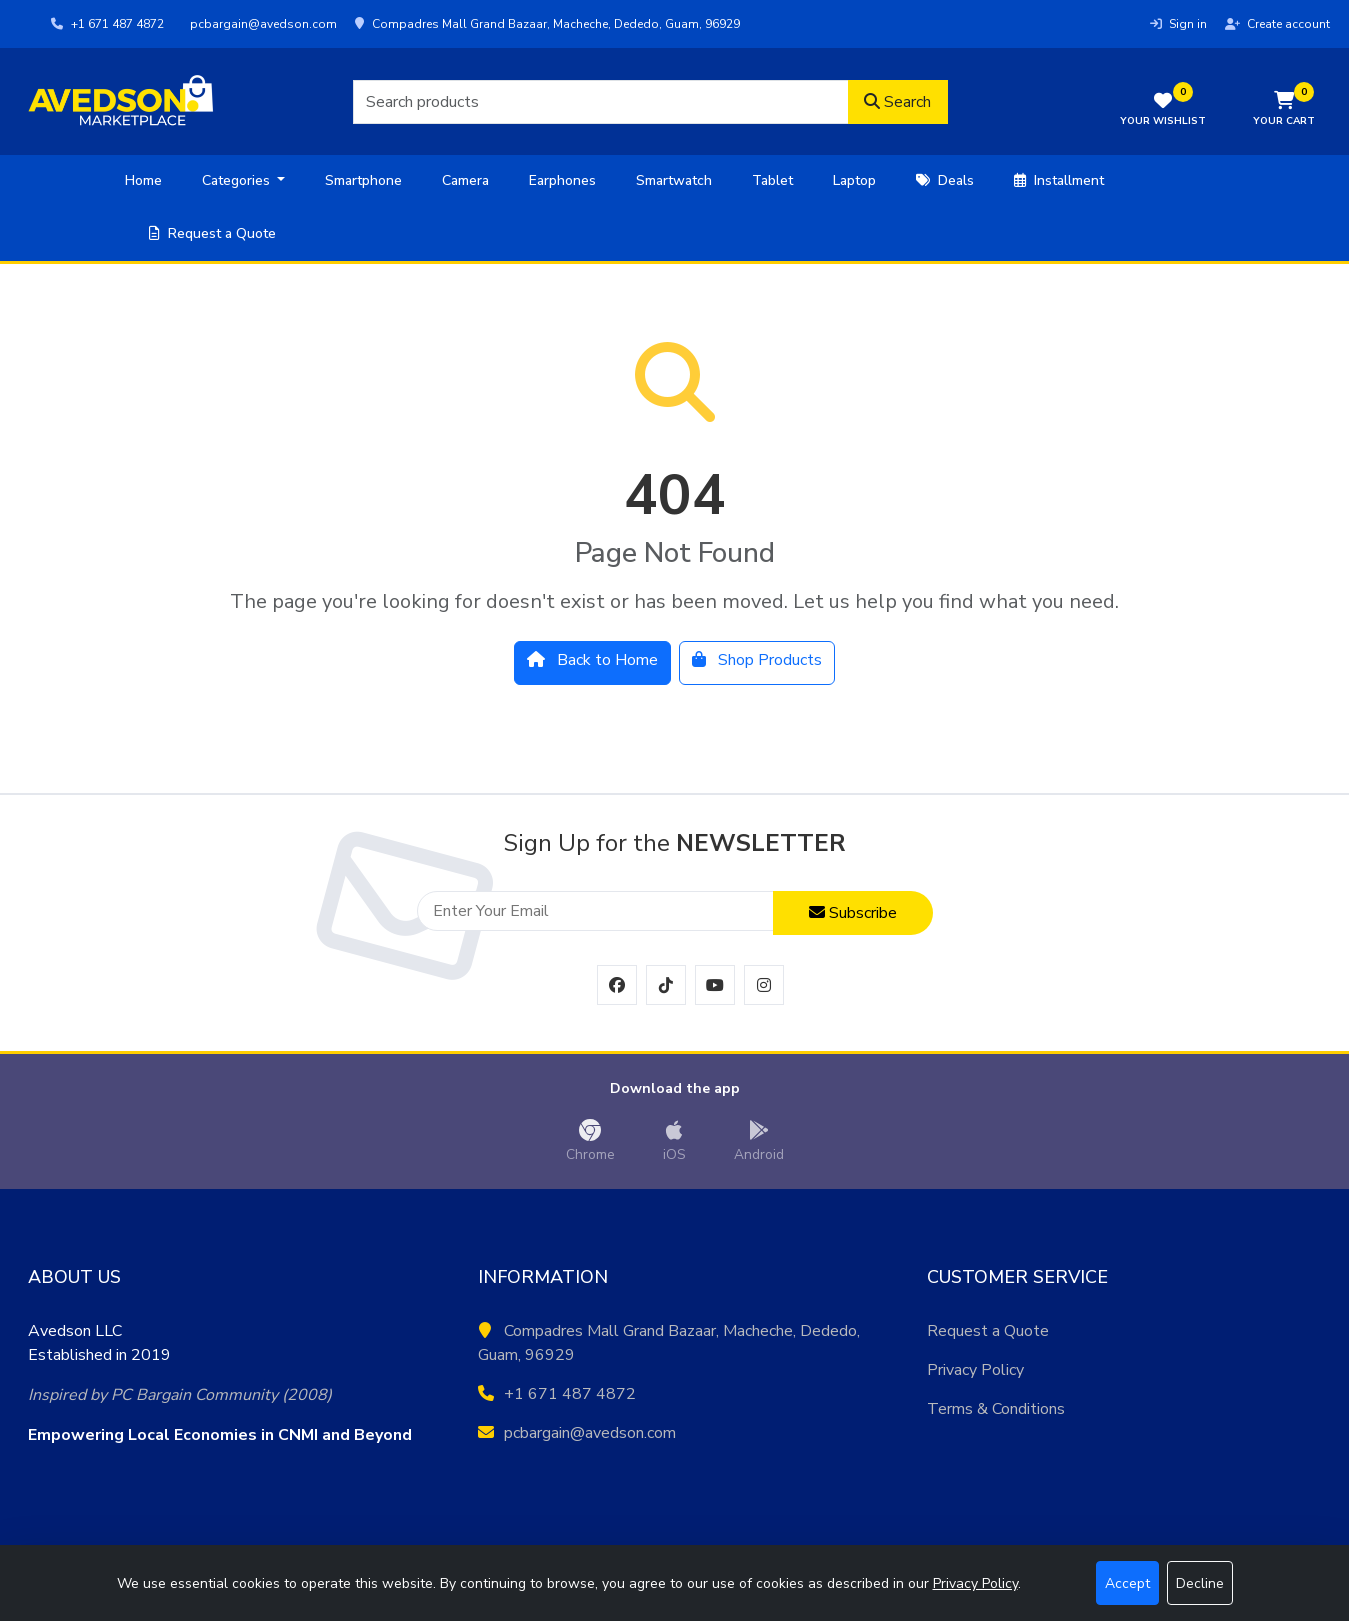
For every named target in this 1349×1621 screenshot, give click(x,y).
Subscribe (853, 913)
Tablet (772, 180)
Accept (1127, 1583)
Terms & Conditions (996, 1409)
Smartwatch (674, 180)
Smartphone (363, 180)
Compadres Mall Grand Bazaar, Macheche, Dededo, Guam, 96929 (547, 24)
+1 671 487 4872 (107, 24)
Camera (465, 180)
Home (143, 180)
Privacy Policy (975, 1370)
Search (897, 102)
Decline (1200, 1583)
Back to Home (592, 660)
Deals (945, 180)
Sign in (1178, 24)
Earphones (562, 180)
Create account (1277, 24)
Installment (1059, 180)
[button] (1284, 110)
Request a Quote (212, 233)
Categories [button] (238, 180)
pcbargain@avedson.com (262, 24)
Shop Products (757, 660)
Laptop (854, 180)
